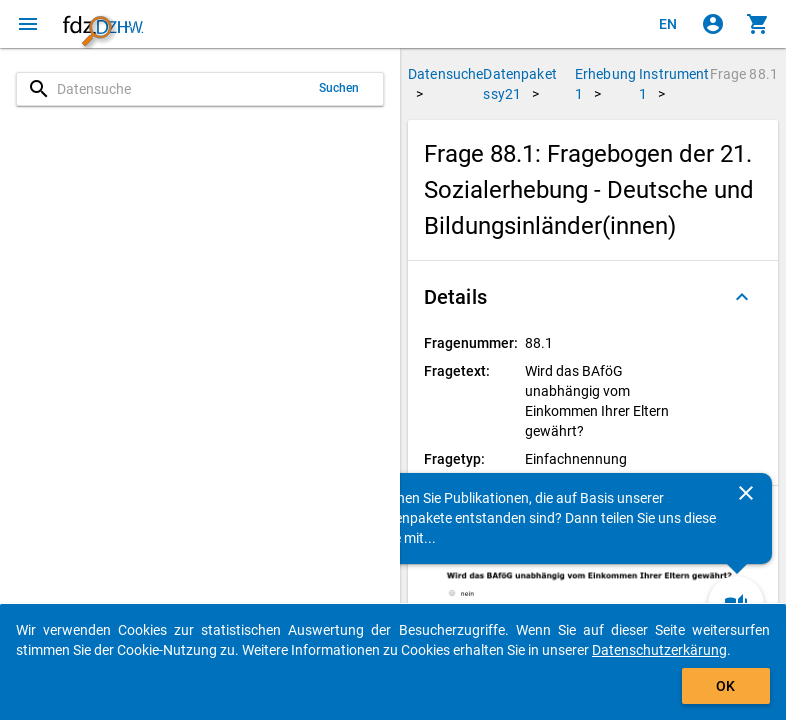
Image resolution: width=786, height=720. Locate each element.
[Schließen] (746, 493)
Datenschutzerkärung (659, 650)
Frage (744, 74)
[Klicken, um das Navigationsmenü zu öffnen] (28, 24)
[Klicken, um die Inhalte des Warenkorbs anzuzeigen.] (758, 24)
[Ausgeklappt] (742, 297)
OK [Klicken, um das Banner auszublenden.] (725, 686)
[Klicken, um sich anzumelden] (713, 24)
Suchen (339, 88)
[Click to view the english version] (668, 24)
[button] (593, 297)
